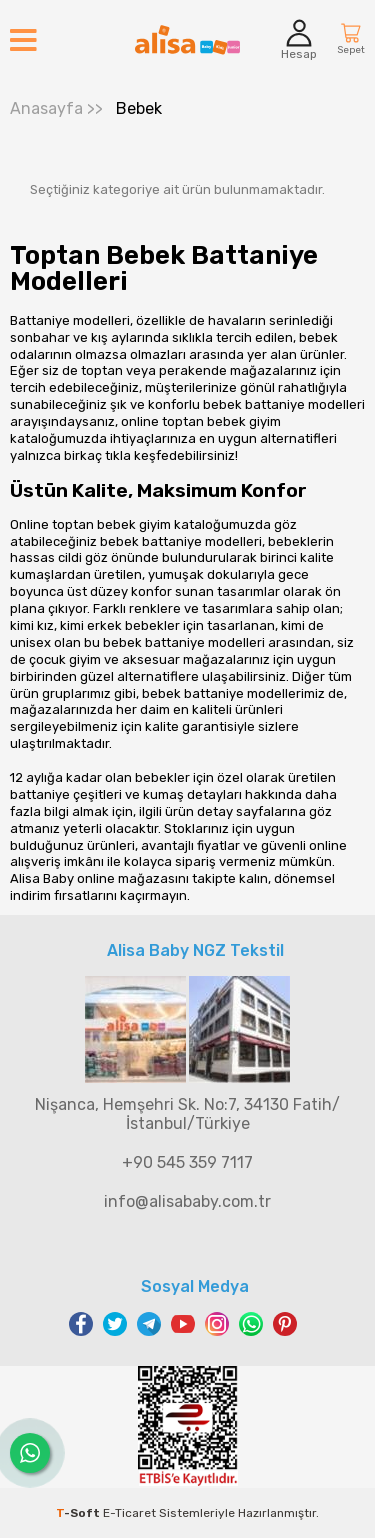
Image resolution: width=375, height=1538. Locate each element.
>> (56, 108)
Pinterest (285, 1324)
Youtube (183, 1324)
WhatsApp (251, 1324)
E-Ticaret (129, 1513)
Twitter (115, 1324)
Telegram (149, 1324)
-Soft (79, 1513)
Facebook (81, 1324)
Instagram (217, 1324)
